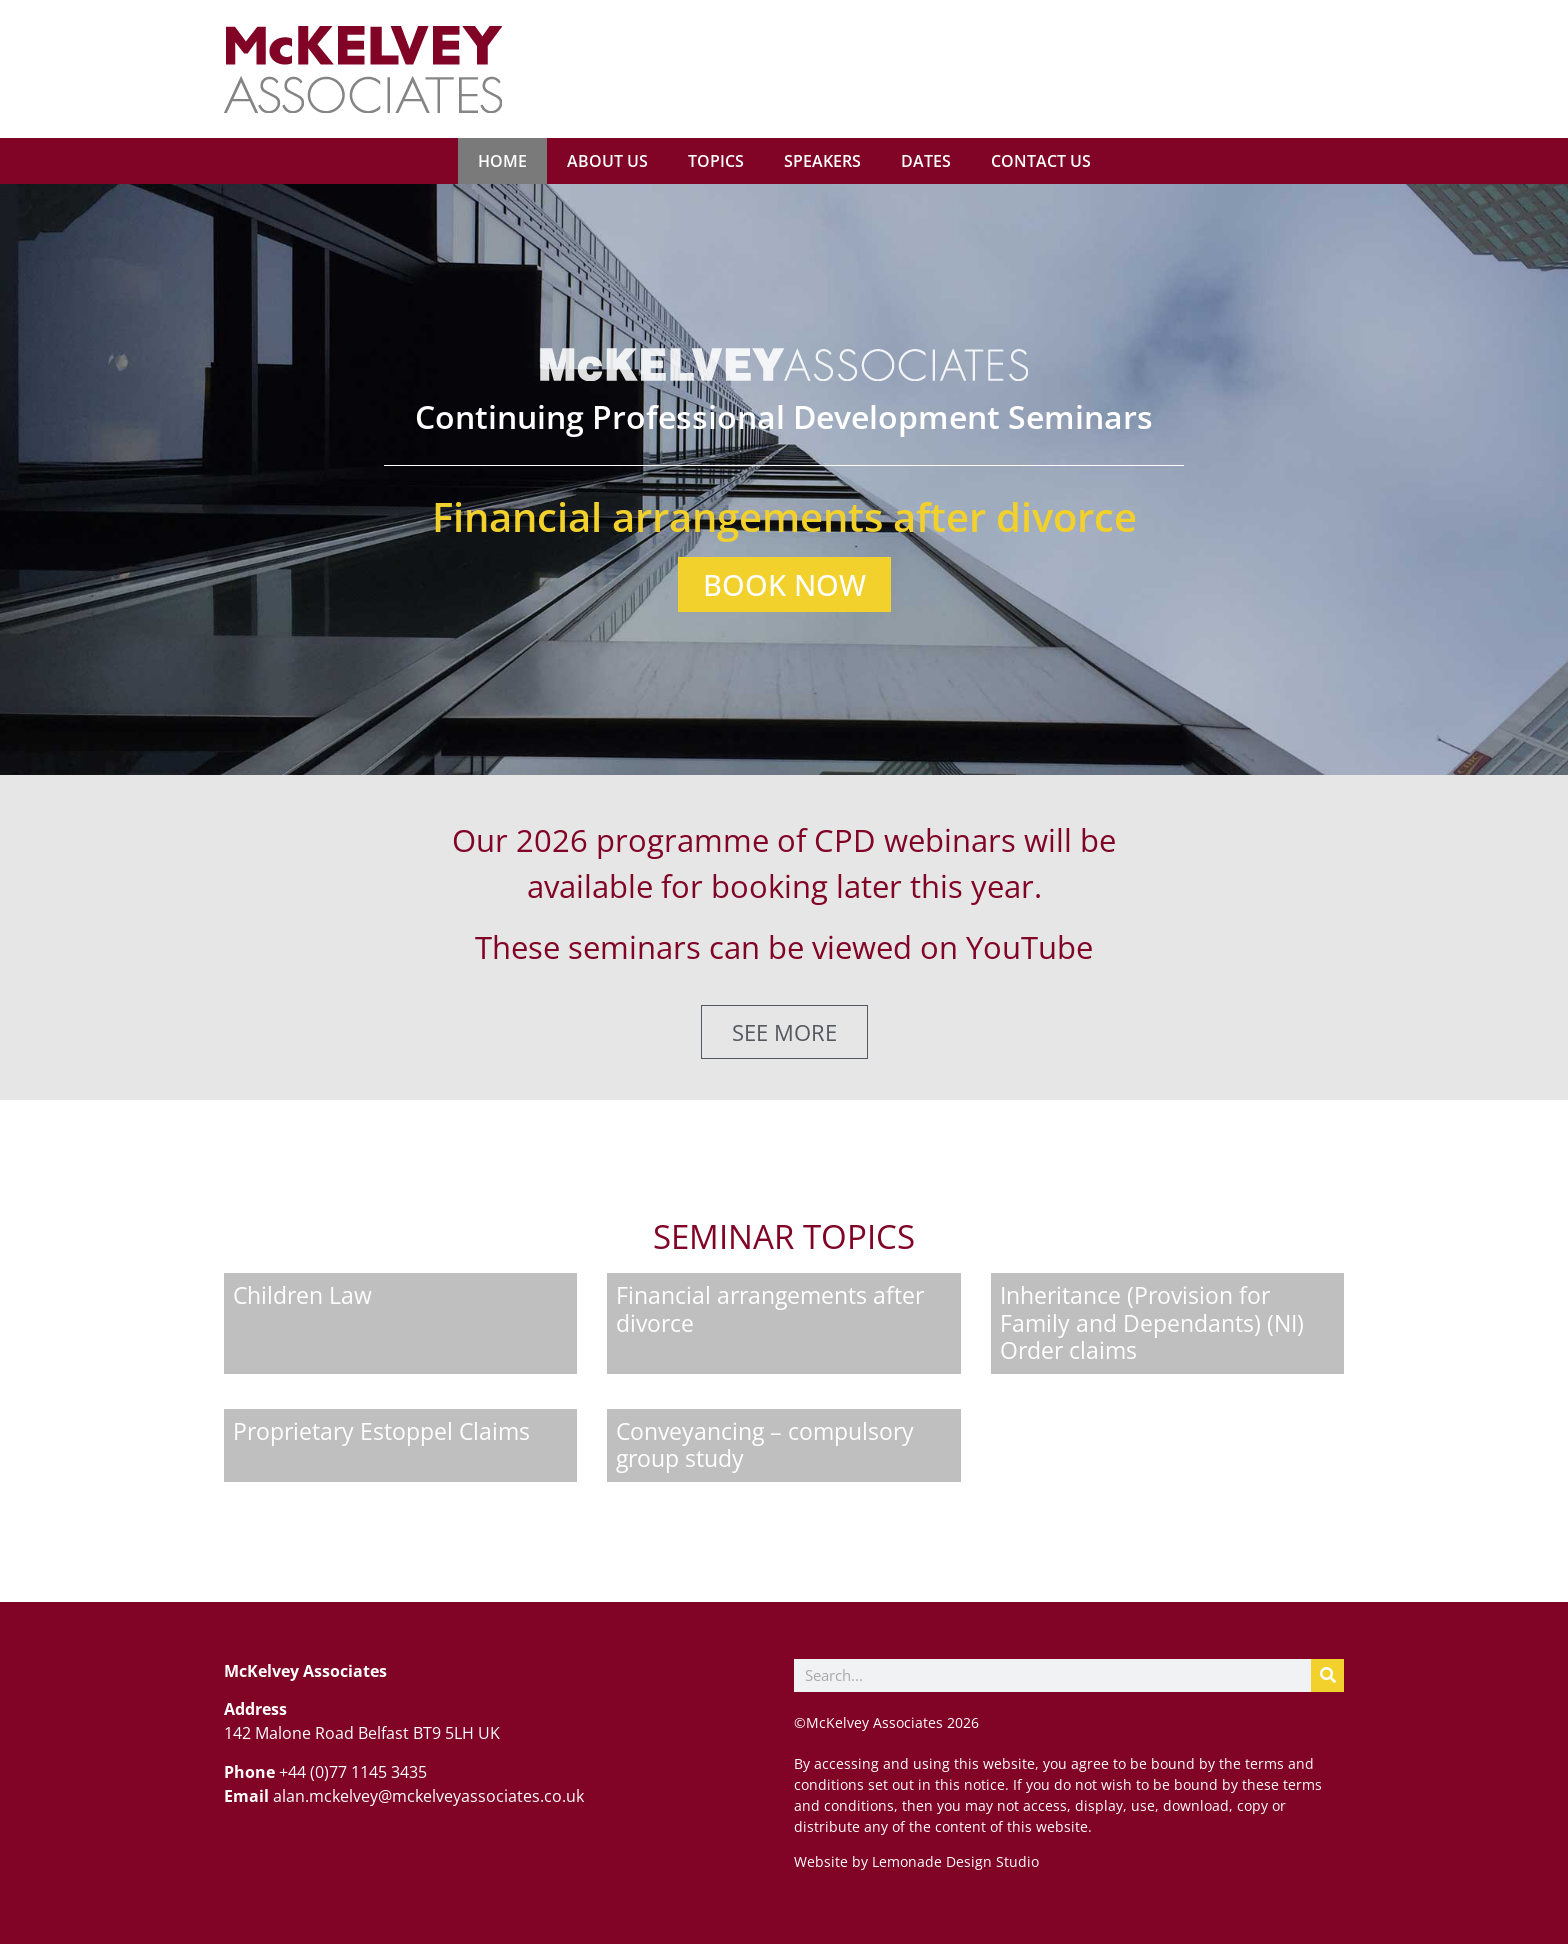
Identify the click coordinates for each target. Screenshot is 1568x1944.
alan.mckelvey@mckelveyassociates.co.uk (428, 1796)
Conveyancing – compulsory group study (765, 1445)
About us (607, 161)
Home (502, 161)
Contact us (1041, 161)
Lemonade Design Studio (953, 1861)
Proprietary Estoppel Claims (381, 1431)
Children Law (302, 1295)
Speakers (822, 161)
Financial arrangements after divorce (770, 1309)
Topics (716, 161)
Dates (926, 161)
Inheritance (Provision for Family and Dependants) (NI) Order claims (1152, 1322)
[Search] (1327, 1675)
